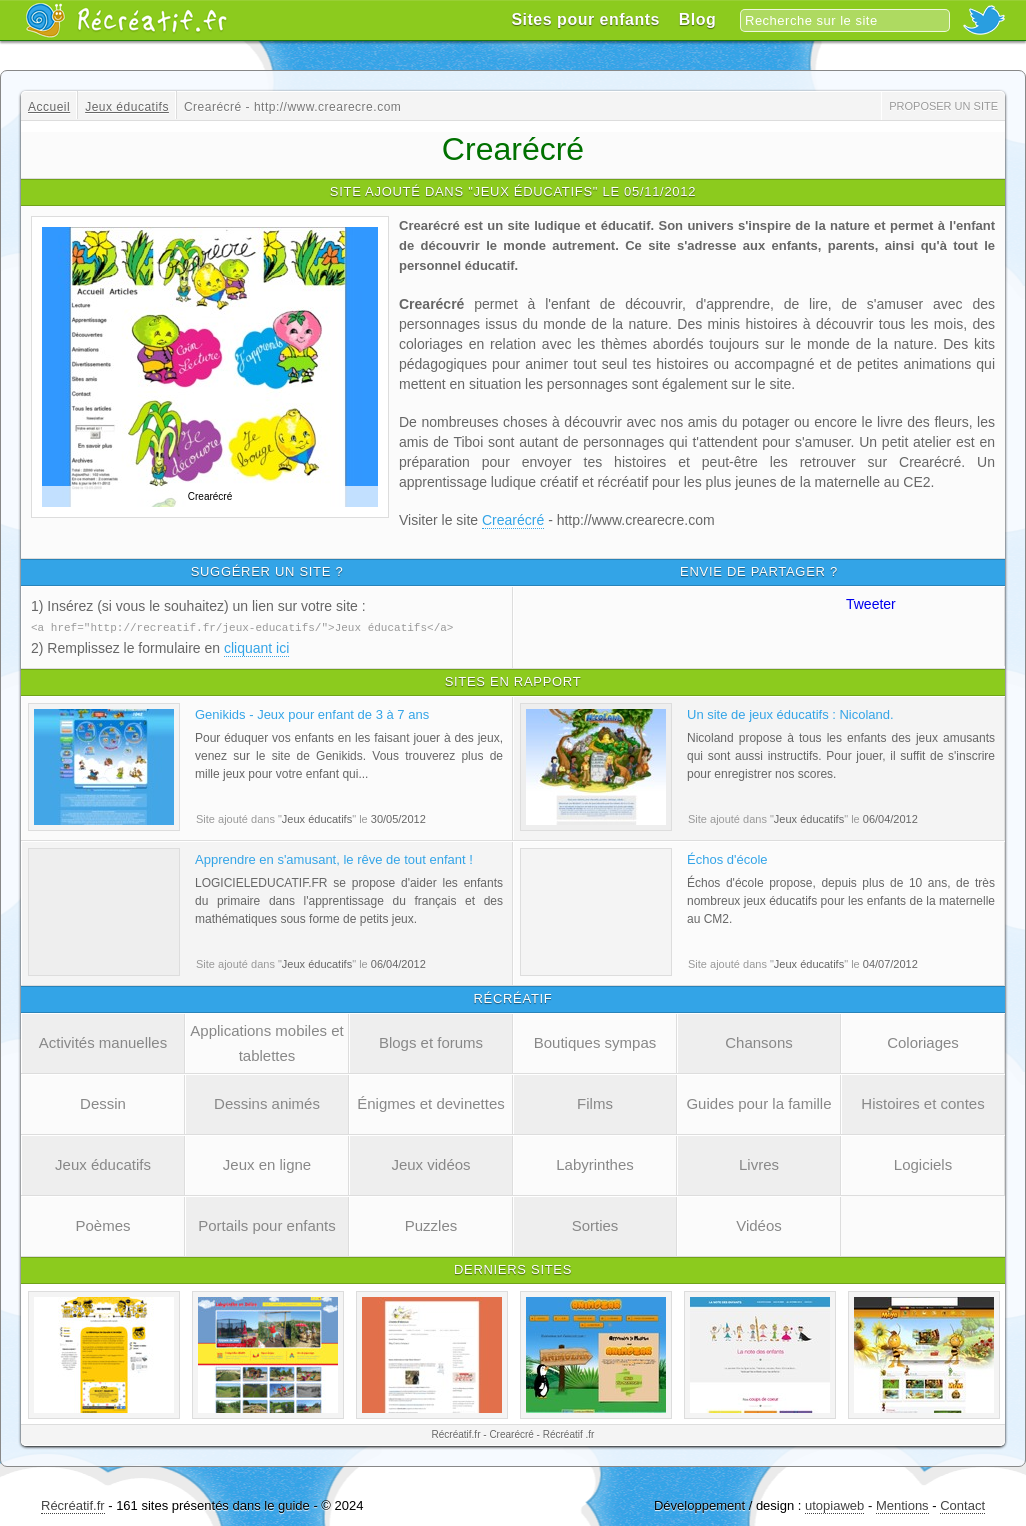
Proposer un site (943, 106)
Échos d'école (727, 858)
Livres (759, 1163)
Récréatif (126, 20)
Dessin (103, 1102)
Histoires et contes (922, 1102)
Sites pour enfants (585, 19)
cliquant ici (256, 647)
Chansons (759, 1041)
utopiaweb (834, 1504)
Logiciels (923, 1163)
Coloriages (923, 1041)
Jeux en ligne (267, 1163)
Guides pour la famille (758, 1102)
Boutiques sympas (595, 1041)
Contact (962, 1504)
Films (595, 1102)
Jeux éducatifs (103, 1163)
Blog (698, 19)
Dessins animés (267, 1102)
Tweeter (871, 604)
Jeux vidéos (430, 1163)
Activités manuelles (103, 1041)
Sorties (595, 1224)
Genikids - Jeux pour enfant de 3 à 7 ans (312, 713)
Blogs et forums (431, 1041)
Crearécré (513, 520)
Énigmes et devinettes (431, 1102)
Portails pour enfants (267, 1224)
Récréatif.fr (73, 1504)
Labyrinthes (595, 1163)
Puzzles (431, 1224)
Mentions (902, 1504)
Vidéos (759, 1224)
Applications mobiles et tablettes (266, 1042)
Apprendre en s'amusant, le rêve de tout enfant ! (334, 858)
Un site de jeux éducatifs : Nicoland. (790, 713)
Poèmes (102, 1224)
